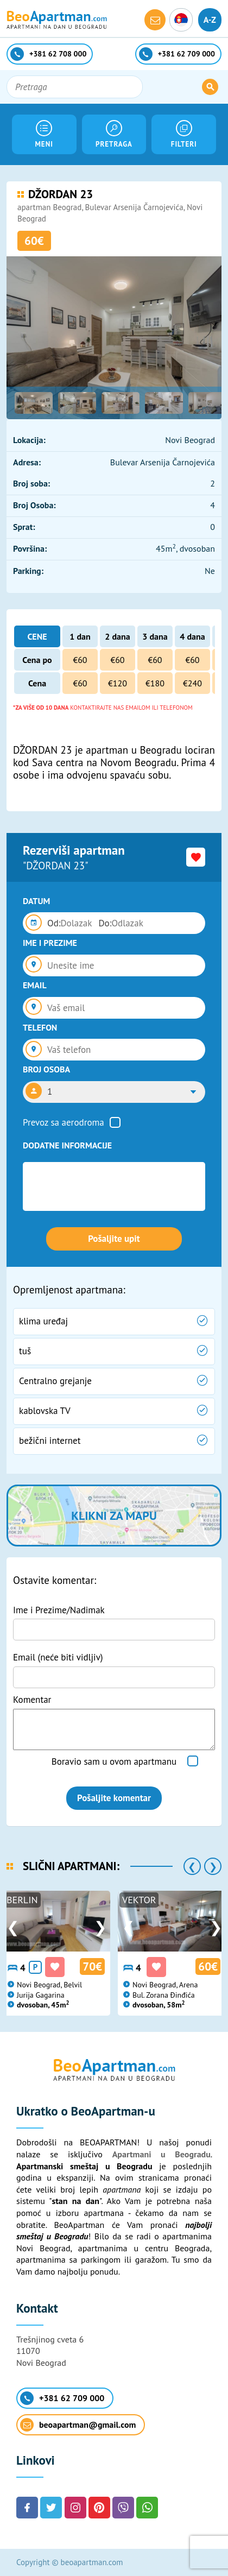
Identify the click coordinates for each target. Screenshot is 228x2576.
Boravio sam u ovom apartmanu (114, 1761)
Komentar (32, 1700)
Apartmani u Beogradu (161, 2154)
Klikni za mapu (113, 1515)
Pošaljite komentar (114, 1798)
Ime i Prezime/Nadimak (59, 1610)
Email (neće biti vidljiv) (58, 1657)
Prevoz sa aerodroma (63, 1122)
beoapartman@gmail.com (78, 2425)
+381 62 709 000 (62, 2398)
